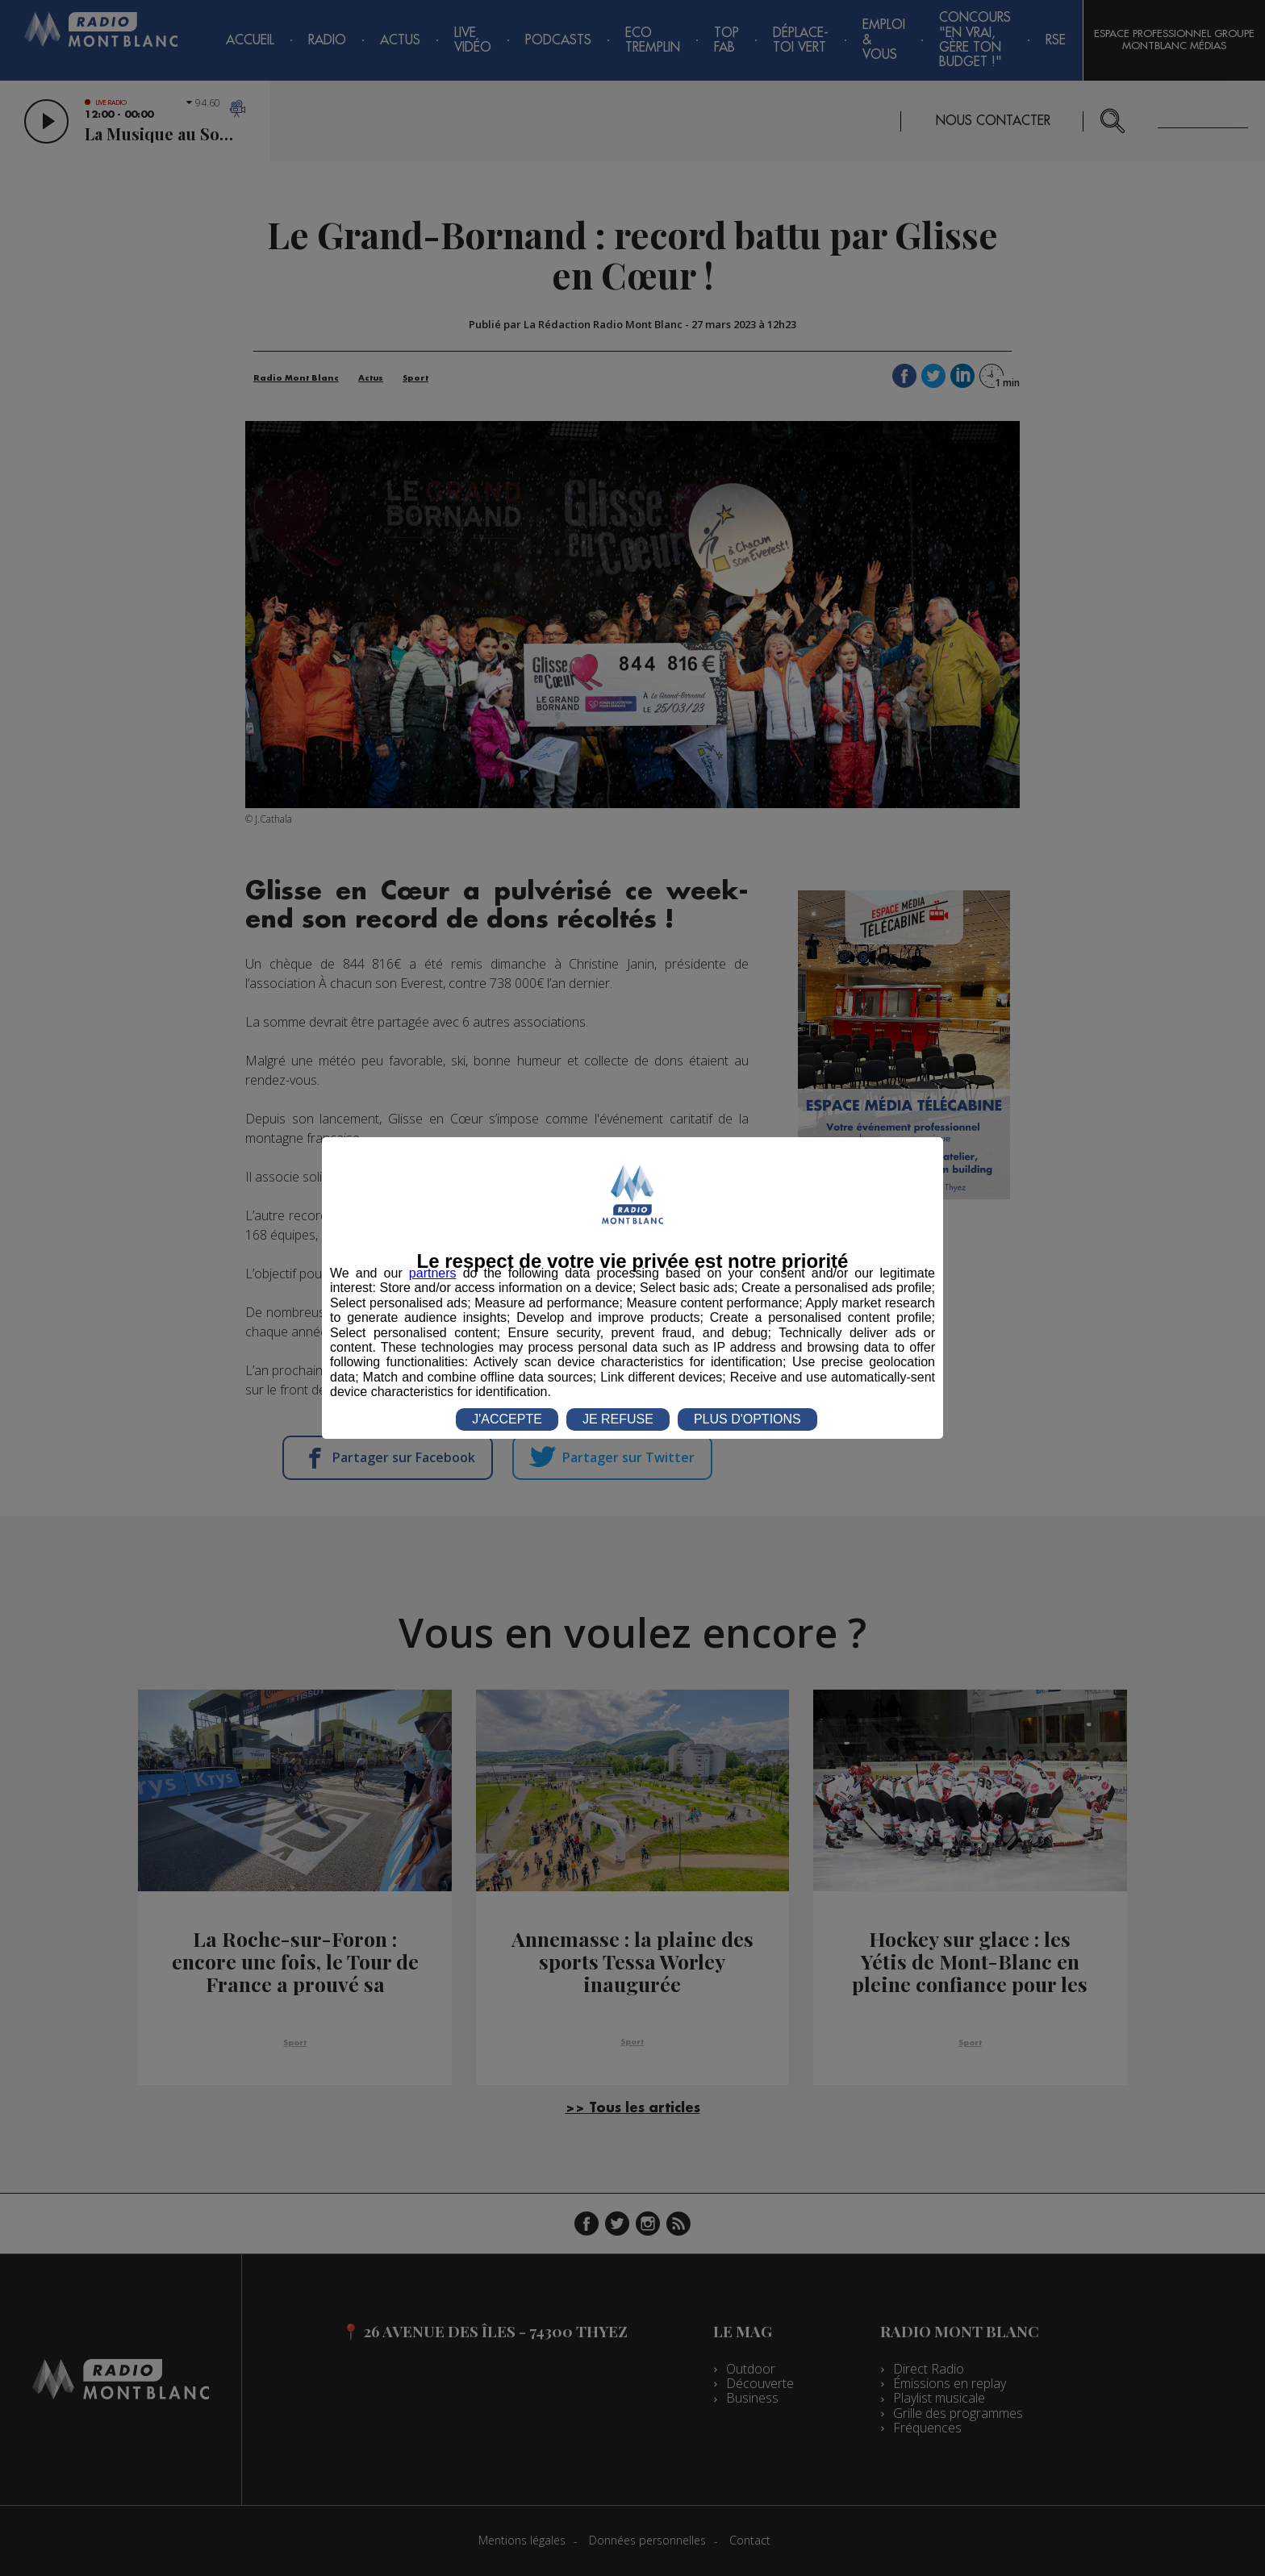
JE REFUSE (617, 1419)
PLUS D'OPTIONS (747, 1419)
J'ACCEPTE (507, 1419)
